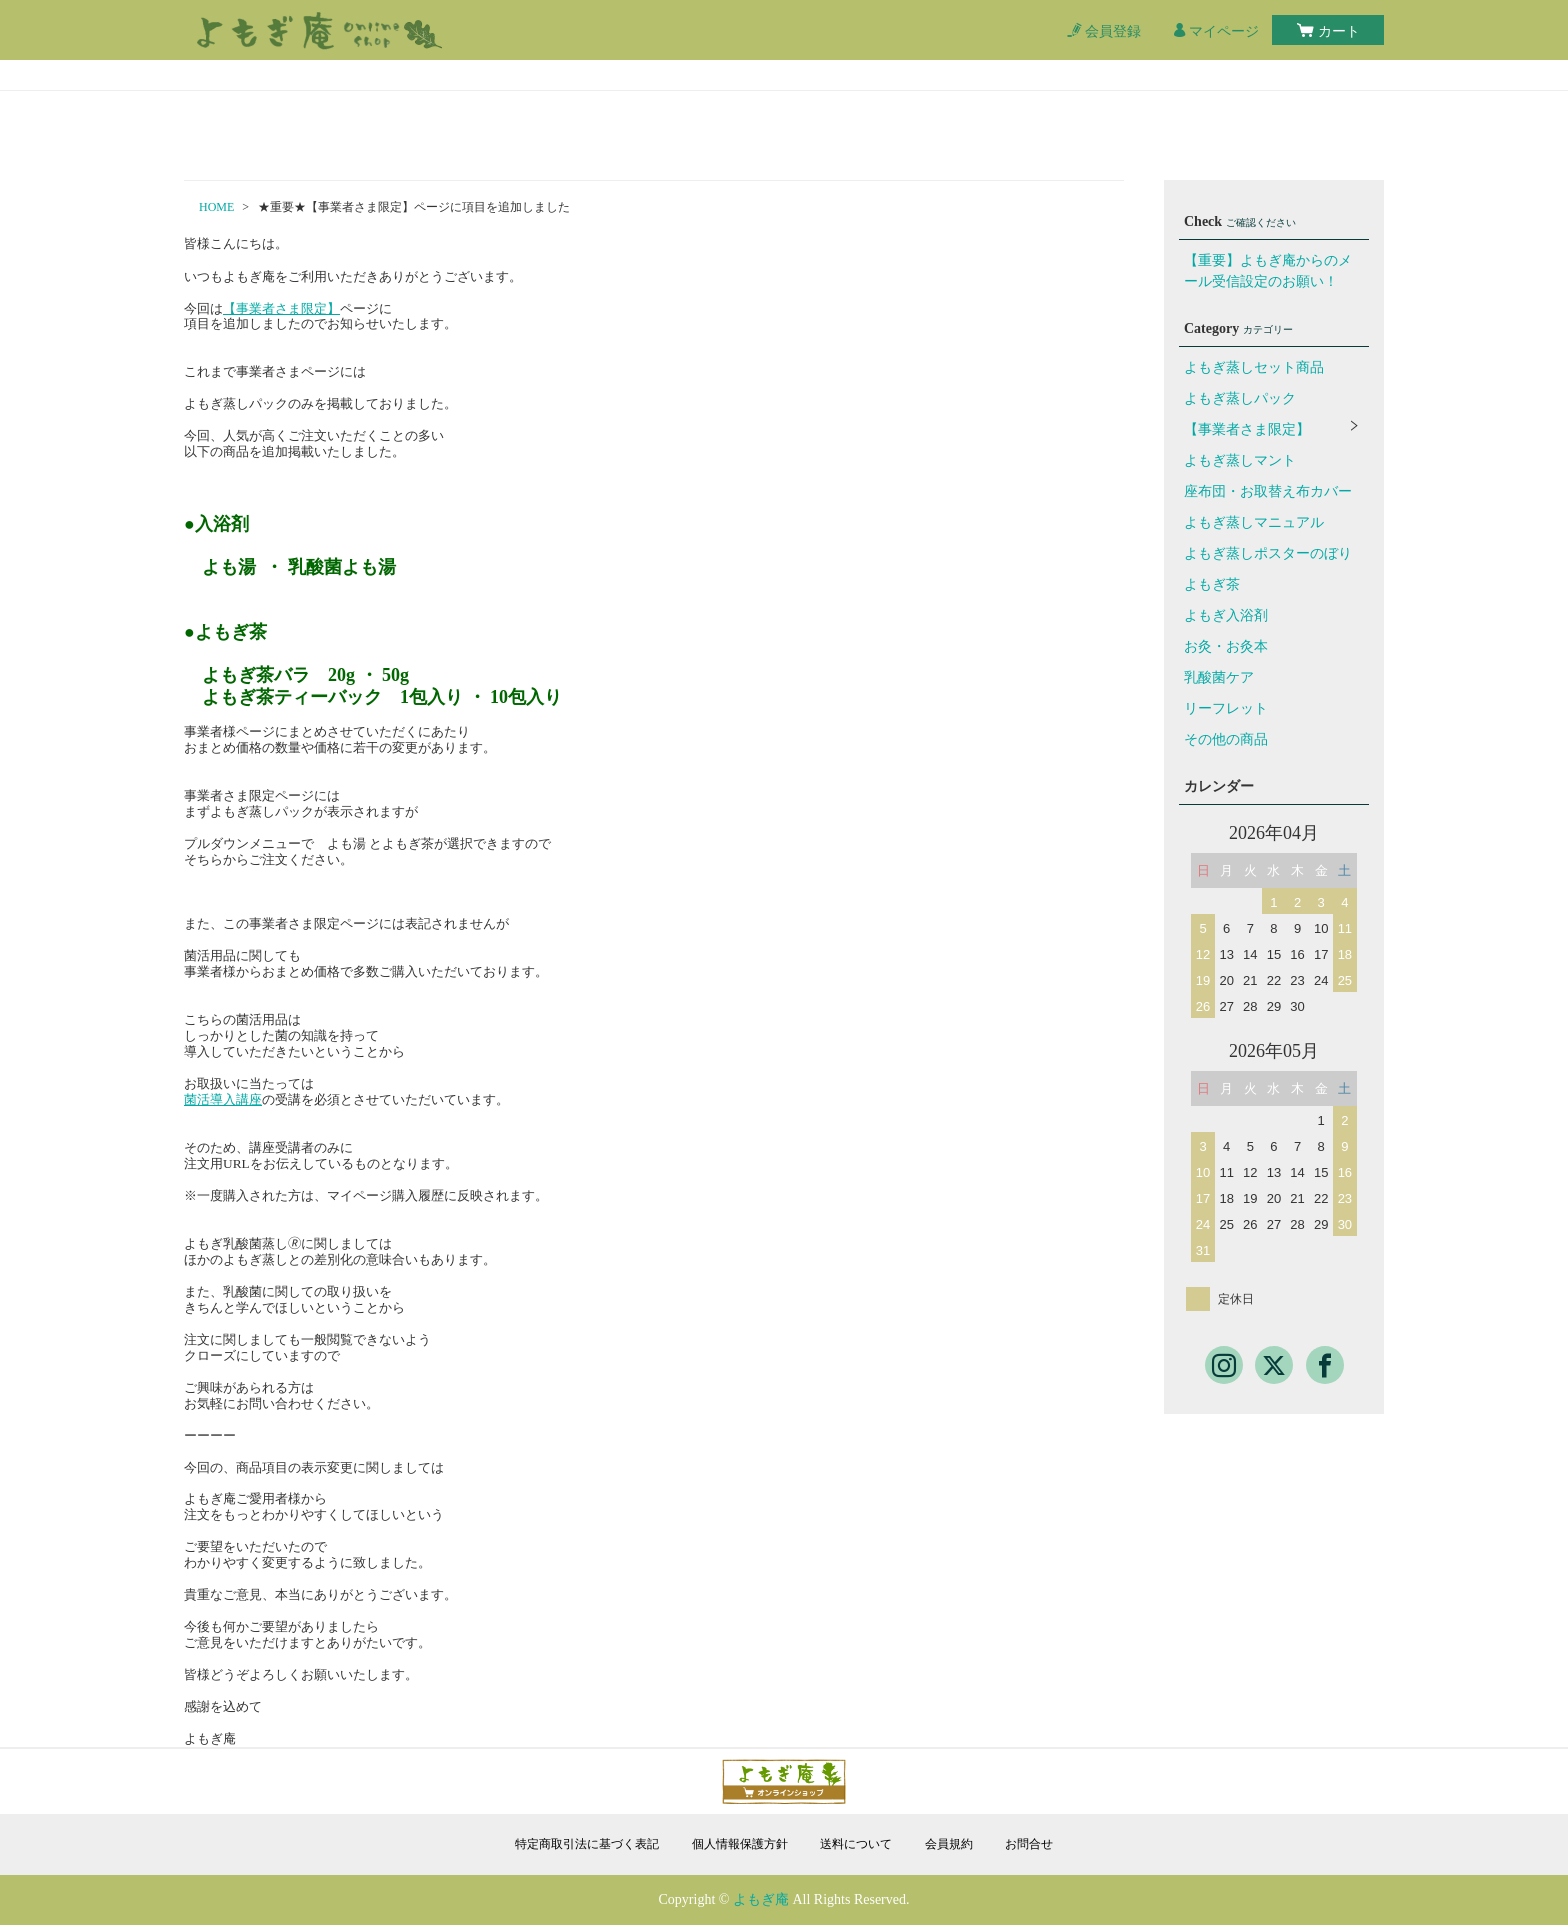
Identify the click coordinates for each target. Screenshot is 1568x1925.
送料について (856, 1844)
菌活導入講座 (223, 1099)
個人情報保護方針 (740, 1844)
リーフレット (1226, 708)
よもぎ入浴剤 (1226, 615)
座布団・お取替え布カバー (1268, 491)
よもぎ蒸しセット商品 (1254, 367)
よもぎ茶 (1212, 584)
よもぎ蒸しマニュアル (1254, 522)
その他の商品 (1226, 739)
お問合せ (1029, 1844)
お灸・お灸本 (1226, 646)
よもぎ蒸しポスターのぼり (1268, 553)
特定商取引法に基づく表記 (587, 1844)
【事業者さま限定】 (281, 308)
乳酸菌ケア (1219, 677)
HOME (216, 207)
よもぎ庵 (761, 1899)
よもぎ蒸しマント (1240, 460)
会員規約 (949, 1844)
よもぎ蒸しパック (1240, 398)
